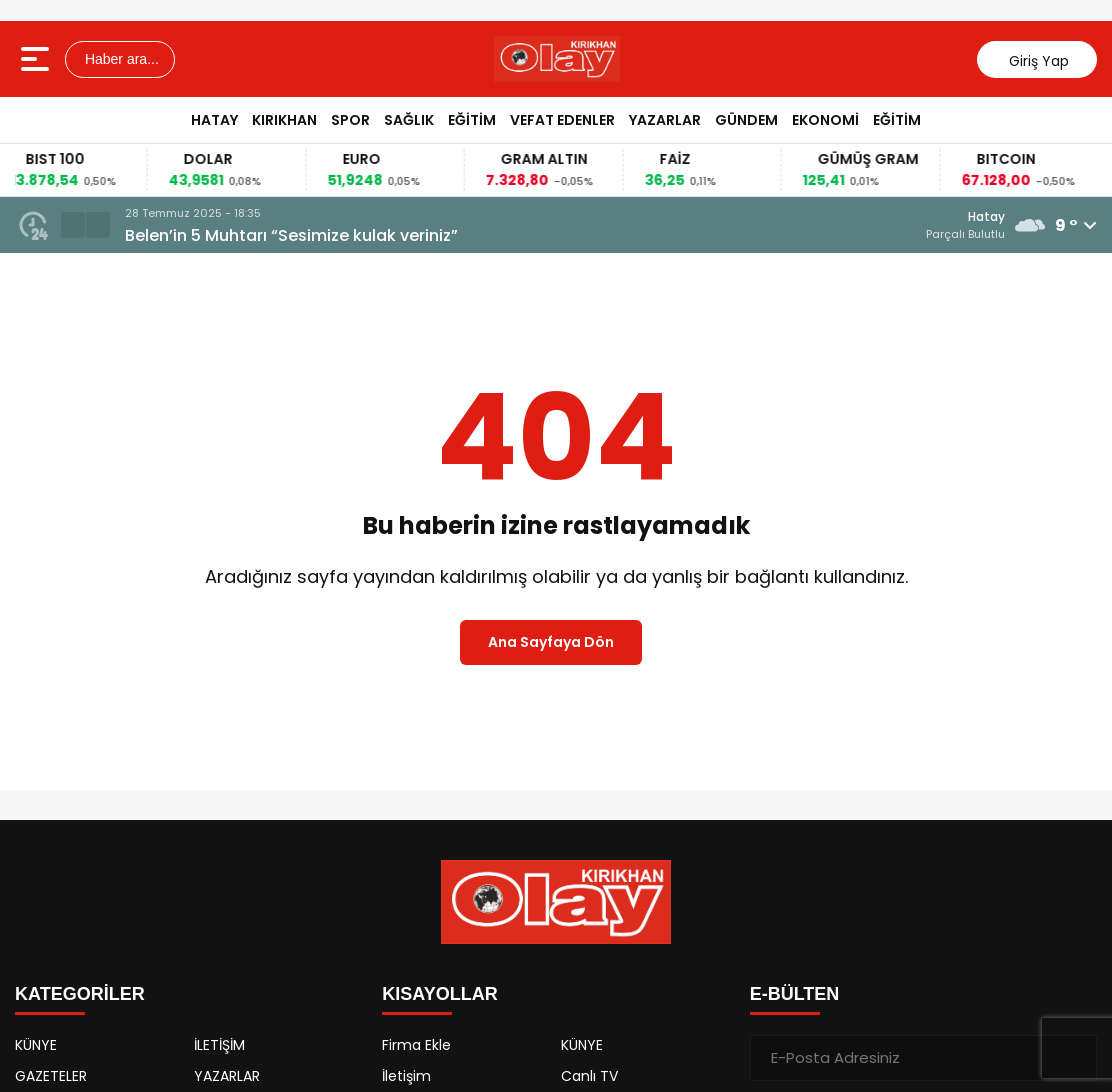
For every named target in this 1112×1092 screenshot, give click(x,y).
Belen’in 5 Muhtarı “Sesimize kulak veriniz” (291, 235)
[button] (73, 225)
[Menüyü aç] (37, 59)
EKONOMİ (825, 120)
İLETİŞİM (219, 1045)
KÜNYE (36, 1045)
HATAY (214, 120)
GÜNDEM (746, 120)
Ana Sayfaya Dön (551, 642)
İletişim (406, 1076)
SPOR (350, 120)
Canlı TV (589, 1076)
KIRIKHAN (284, 120)
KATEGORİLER (80, 994)
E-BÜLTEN (795, 994)
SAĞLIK (409, 120)
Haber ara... (120, 59)
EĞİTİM (472, 120)
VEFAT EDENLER (562, 120)
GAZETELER (51, 1076)
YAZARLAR (665, 120)
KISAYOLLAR (439, 994)
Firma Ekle (416, 1045)
